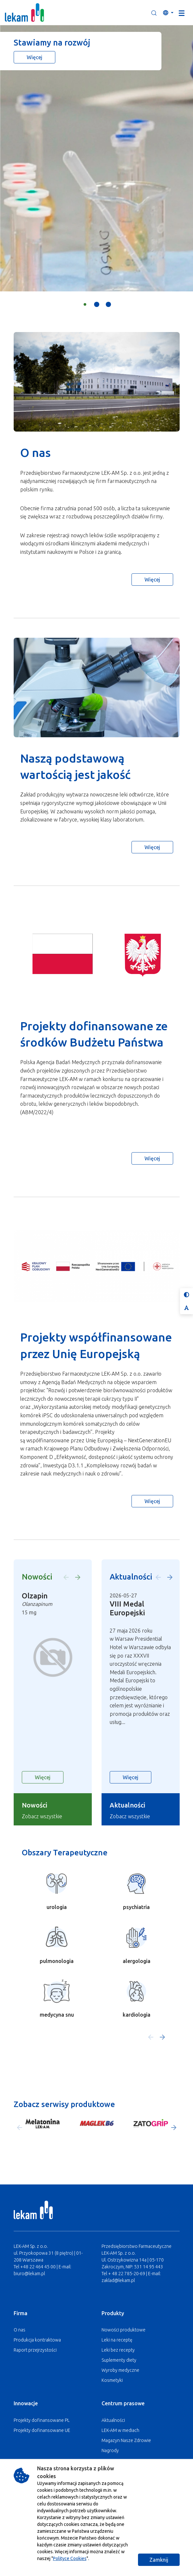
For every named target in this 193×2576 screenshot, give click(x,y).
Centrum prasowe (123, 2403)
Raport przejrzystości (35, 2350)
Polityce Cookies (70, 2558)
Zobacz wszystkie (42, 1816)
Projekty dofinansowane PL (42, 2420)
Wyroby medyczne (120, 2370)
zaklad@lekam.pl (118, 2280)
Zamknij (158, 2560)
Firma (20, 2313)
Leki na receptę (117, 2339)
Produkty (113, 2313)
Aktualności (113, 2420)
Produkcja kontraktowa (37, 2339)
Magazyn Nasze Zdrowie (126, 2440)
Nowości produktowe (123, 2329)
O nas (19, 2329)
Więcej (34, 57)
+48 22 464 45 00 (38, 2266)
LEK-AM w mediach (120, 2430)
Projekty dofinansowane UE (42, 2430)
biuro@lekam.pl (29, 2273)
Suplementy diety (119, 2360)
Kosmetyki (112, 2380)
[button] (153, 13)
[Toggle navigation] (181, 13)
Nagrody (110, 2450)
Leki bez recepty (118, 2350)
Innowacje (26, 2403)
